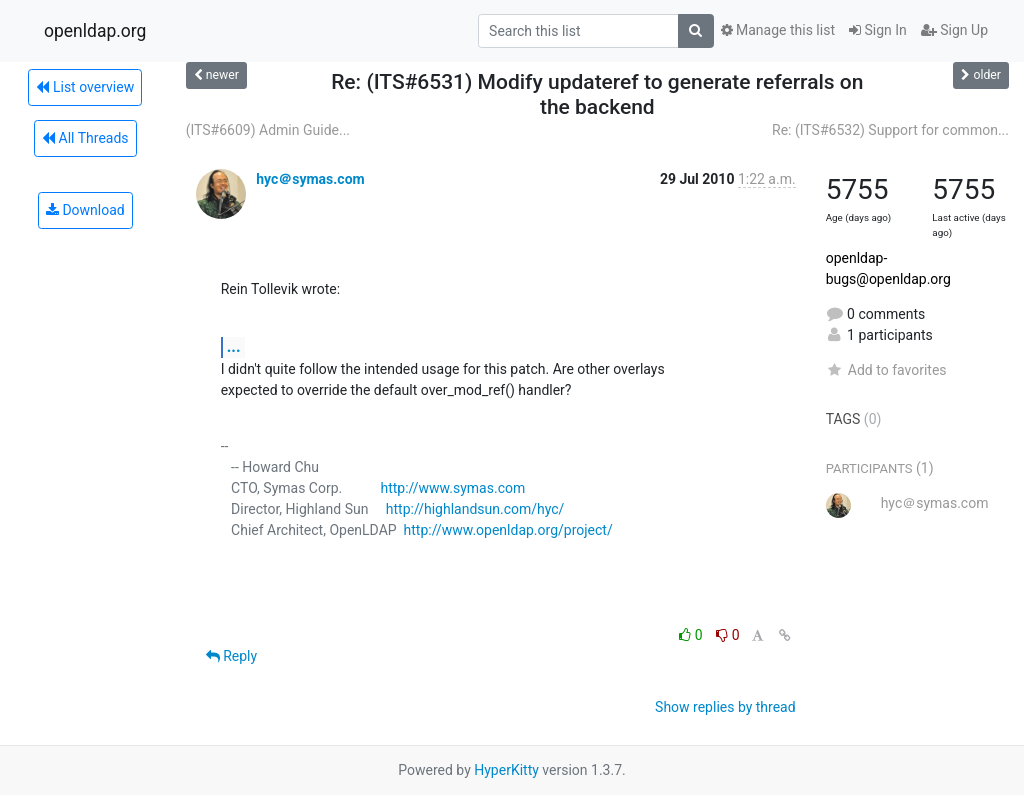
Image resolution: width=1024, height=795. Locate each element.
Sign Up (954, 30)
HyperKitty (506, 770)
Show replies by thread (725, 707)
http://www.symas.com (452, 488)
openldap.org (95, 31)
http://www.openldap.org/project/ (508, 530)
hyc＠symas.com (310, 179)
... (234, 346)
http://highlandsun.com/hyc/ (475, 509)
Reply (231, 656)
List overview (85, 87)
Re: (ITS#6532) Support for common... (890, 130)
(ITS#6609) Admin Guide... (268, 130)
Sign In (878, 30)
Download (85, 210)
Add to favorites (886, 370)
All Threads (85, 138)
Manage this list (778, 30)
